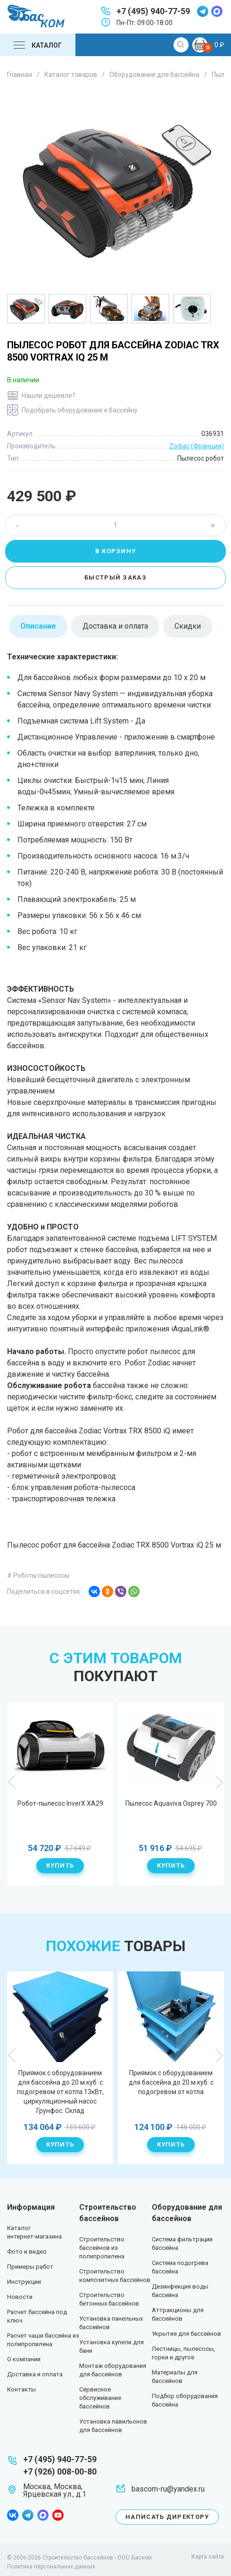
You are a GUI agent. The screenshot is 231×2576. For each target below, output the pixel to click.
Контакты (21, 2389)
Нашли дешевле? (48, 395)
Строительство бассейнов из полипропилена (101, 2248)
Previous (12, 1782)
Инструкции (24, 2281)
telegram (202, 11)
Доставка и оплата (35, 2374)
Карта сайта (207, 2556)
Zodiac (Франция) (196, 446)
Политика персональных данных (51, 2566)
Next (218, 1782)
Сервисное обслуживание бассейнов (100, 2398)
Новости (20, 2296)
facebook (12, 2515)
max (217, 11)
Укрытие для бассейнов (186, 2333)
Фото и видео (27, 2251)
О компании (24, 2359)
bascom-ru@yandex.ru (168, 2488)
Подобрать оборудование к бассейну (80, 410)
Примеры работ (30, 2266)
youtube (58, 2515)
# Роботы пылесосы (38, 1575)
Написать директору (167, 2516)
